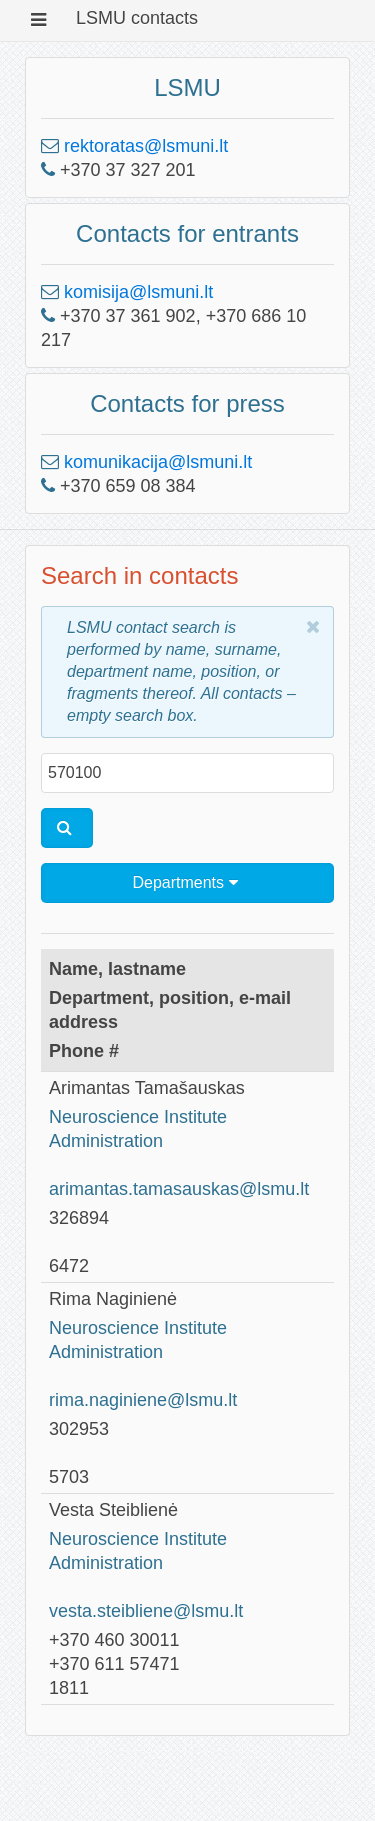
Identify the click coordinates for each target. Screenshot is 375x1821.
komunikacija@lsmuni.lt (158, 462)
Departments (184, 882)
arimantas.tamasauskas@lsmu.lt (179, 1189)
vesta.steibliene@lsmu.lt (146, 1611)
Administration (106, 1141)
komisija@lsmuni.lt (138, 292)
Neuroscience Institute (138, 1117)
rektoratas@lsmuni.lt (146, 146)
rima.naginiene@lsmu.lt (143, 1400)
